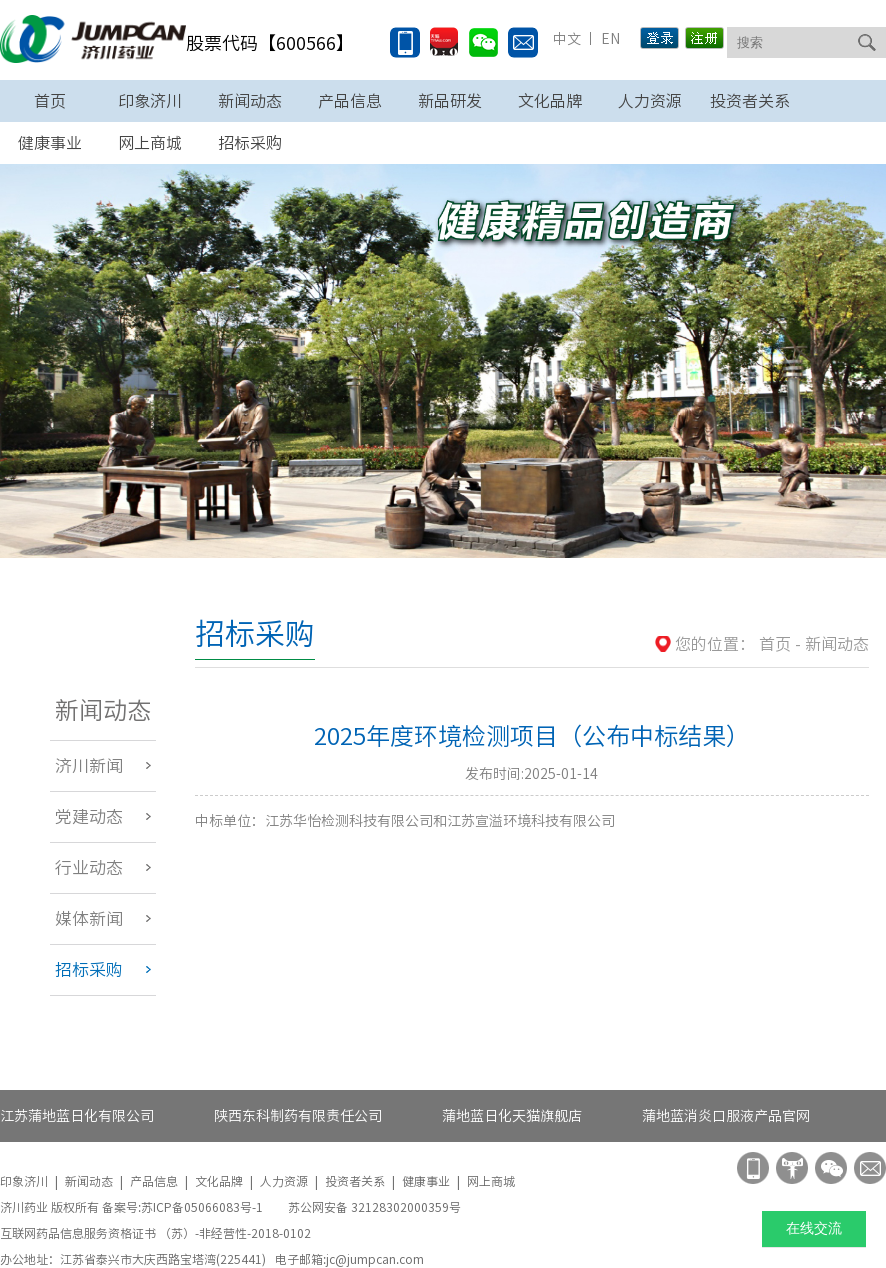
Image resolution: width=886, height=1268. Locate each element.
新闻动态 (250, 101)
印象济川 (150, 101)
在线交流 (814, 1228)
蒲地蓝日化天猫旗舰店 (512, 1116)
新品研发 (450, 101)
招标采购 (89, 969)
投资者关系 (750, 101)
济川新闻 (89, 765)
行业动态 (89, 867)
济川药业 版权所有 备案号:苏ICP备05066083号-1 (133, 1207)
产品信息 (350, 101)
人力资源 (650, 101)
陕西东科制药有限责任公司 (298, 1116)
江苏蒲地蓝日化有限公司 (77, 1116)
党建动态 (89, 816)
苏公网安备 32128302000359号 (374, 1207)
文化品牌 (550, 101)
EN (609, 39)
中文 (567, 39)
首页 (50, 101)
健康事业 (426, 1181)
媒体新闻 (89, 918)
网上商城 (491, 1181)
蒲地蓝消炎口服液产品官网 (726, 1116)
